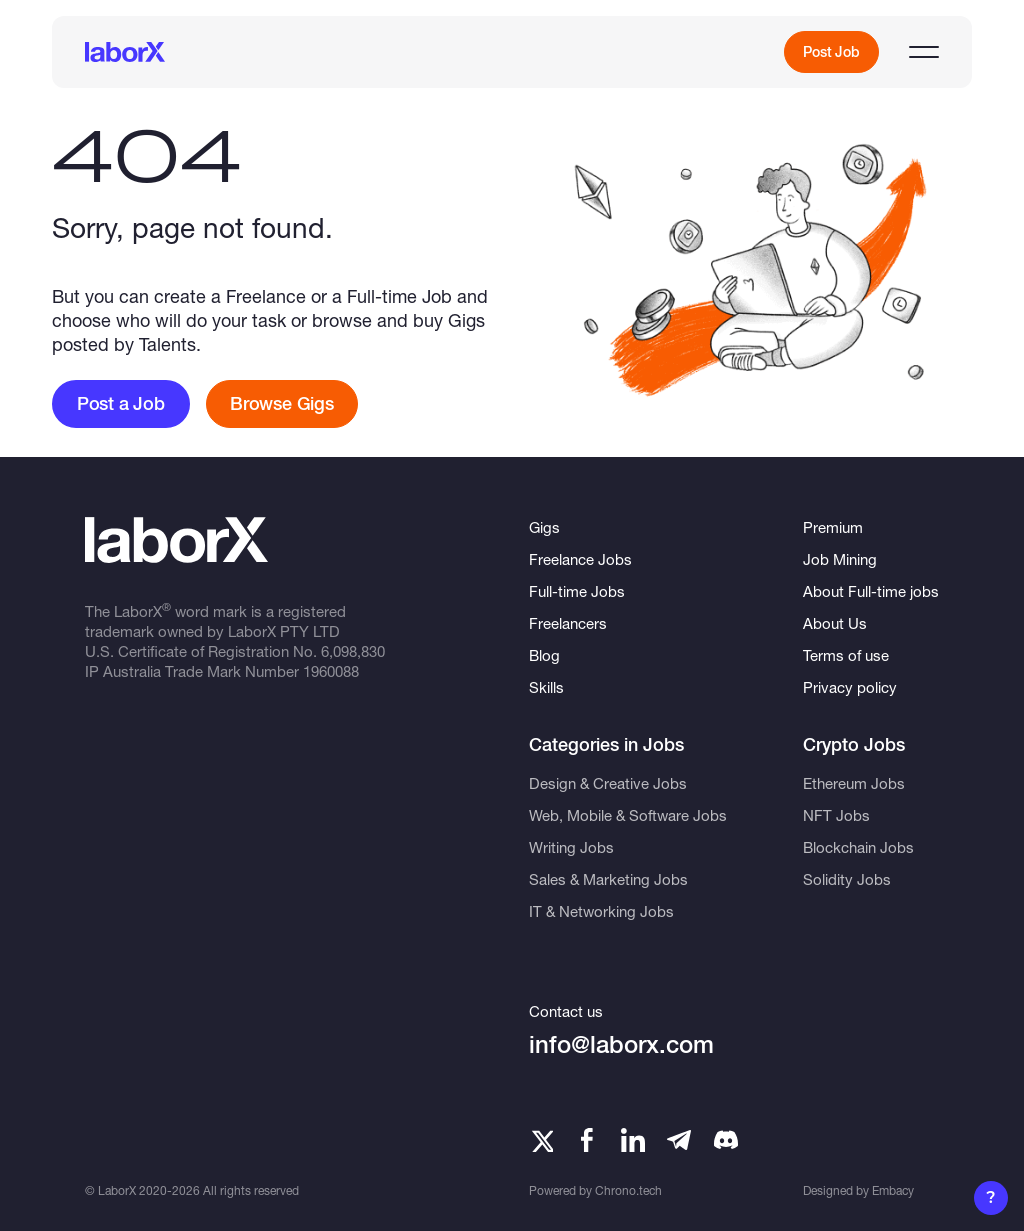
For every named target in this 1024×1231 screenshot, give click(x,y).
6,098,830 (353, 651)
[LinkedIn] (633, 1140)
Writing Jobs (571, 847)
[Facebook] (587, 1140)
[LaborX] (125, 52)
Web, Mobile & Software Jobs (628, 815)
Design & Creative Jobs (608, 783)
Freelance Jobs (580, 559)
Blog (544, 655)
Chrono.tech (628, 1190)
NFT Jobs (836, 815)
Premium (833, 527)
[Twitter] (541, 1140)
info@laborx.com (621, 1044)
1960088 (331, 671)
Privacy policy (850, 687)
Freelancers (568, 623)
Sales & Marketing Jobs (608, 879)
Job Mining (840, 559)
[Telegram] (679, 1140)
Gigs (544, 527)
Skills (546, 687)
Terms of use (846, 655)
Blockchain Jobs (858, 847)
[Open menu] (924, 52)
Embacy (893, 1190)
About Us (835, 623)
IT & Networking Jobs (601, 911)
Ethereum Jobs (854, 783)
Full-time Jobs (577, 591)
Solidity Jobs (847, 879)
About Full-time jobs (871, 591)
